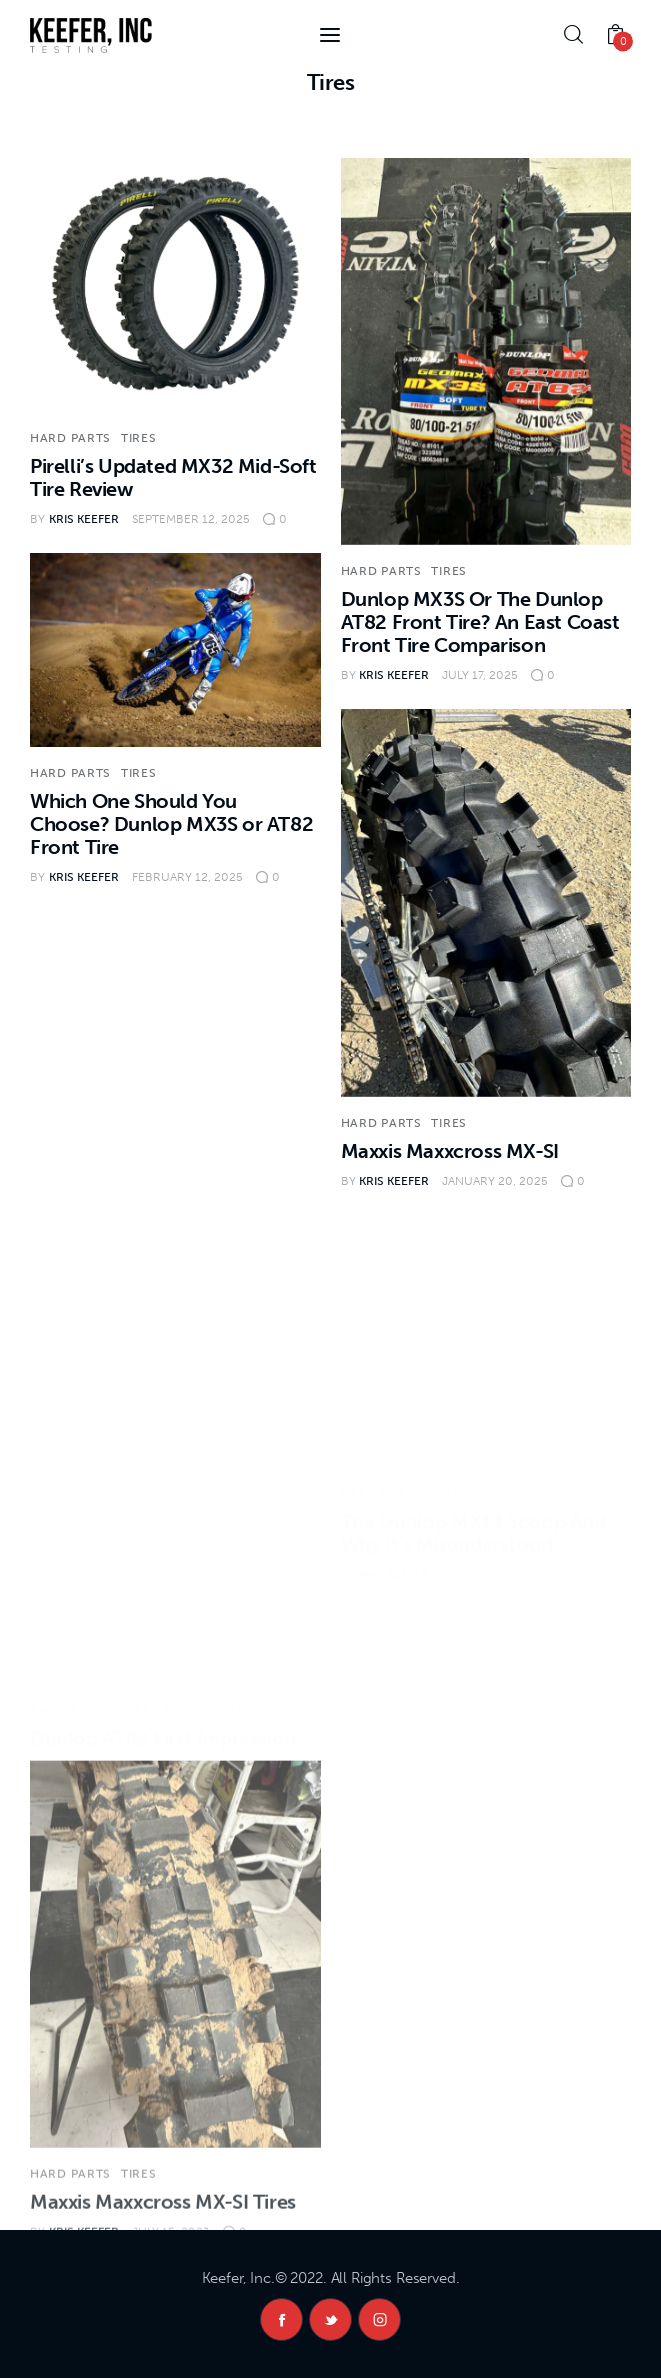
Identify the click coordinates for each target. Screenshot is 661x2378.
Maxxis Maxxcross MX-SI (450, 1151)
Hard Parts (70, 438)
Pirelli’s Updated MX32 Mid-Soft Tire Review (173, 477)
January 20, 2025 (495, 1181)
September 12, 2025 (191, 519)
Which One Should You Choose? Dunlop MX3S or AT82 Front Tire (171, 824)
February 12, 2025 (187, 877)
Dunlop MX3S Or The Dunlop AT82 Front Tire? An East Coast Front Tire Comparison (480, 622)
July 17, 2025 (480, 675)
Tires (139, 438)
